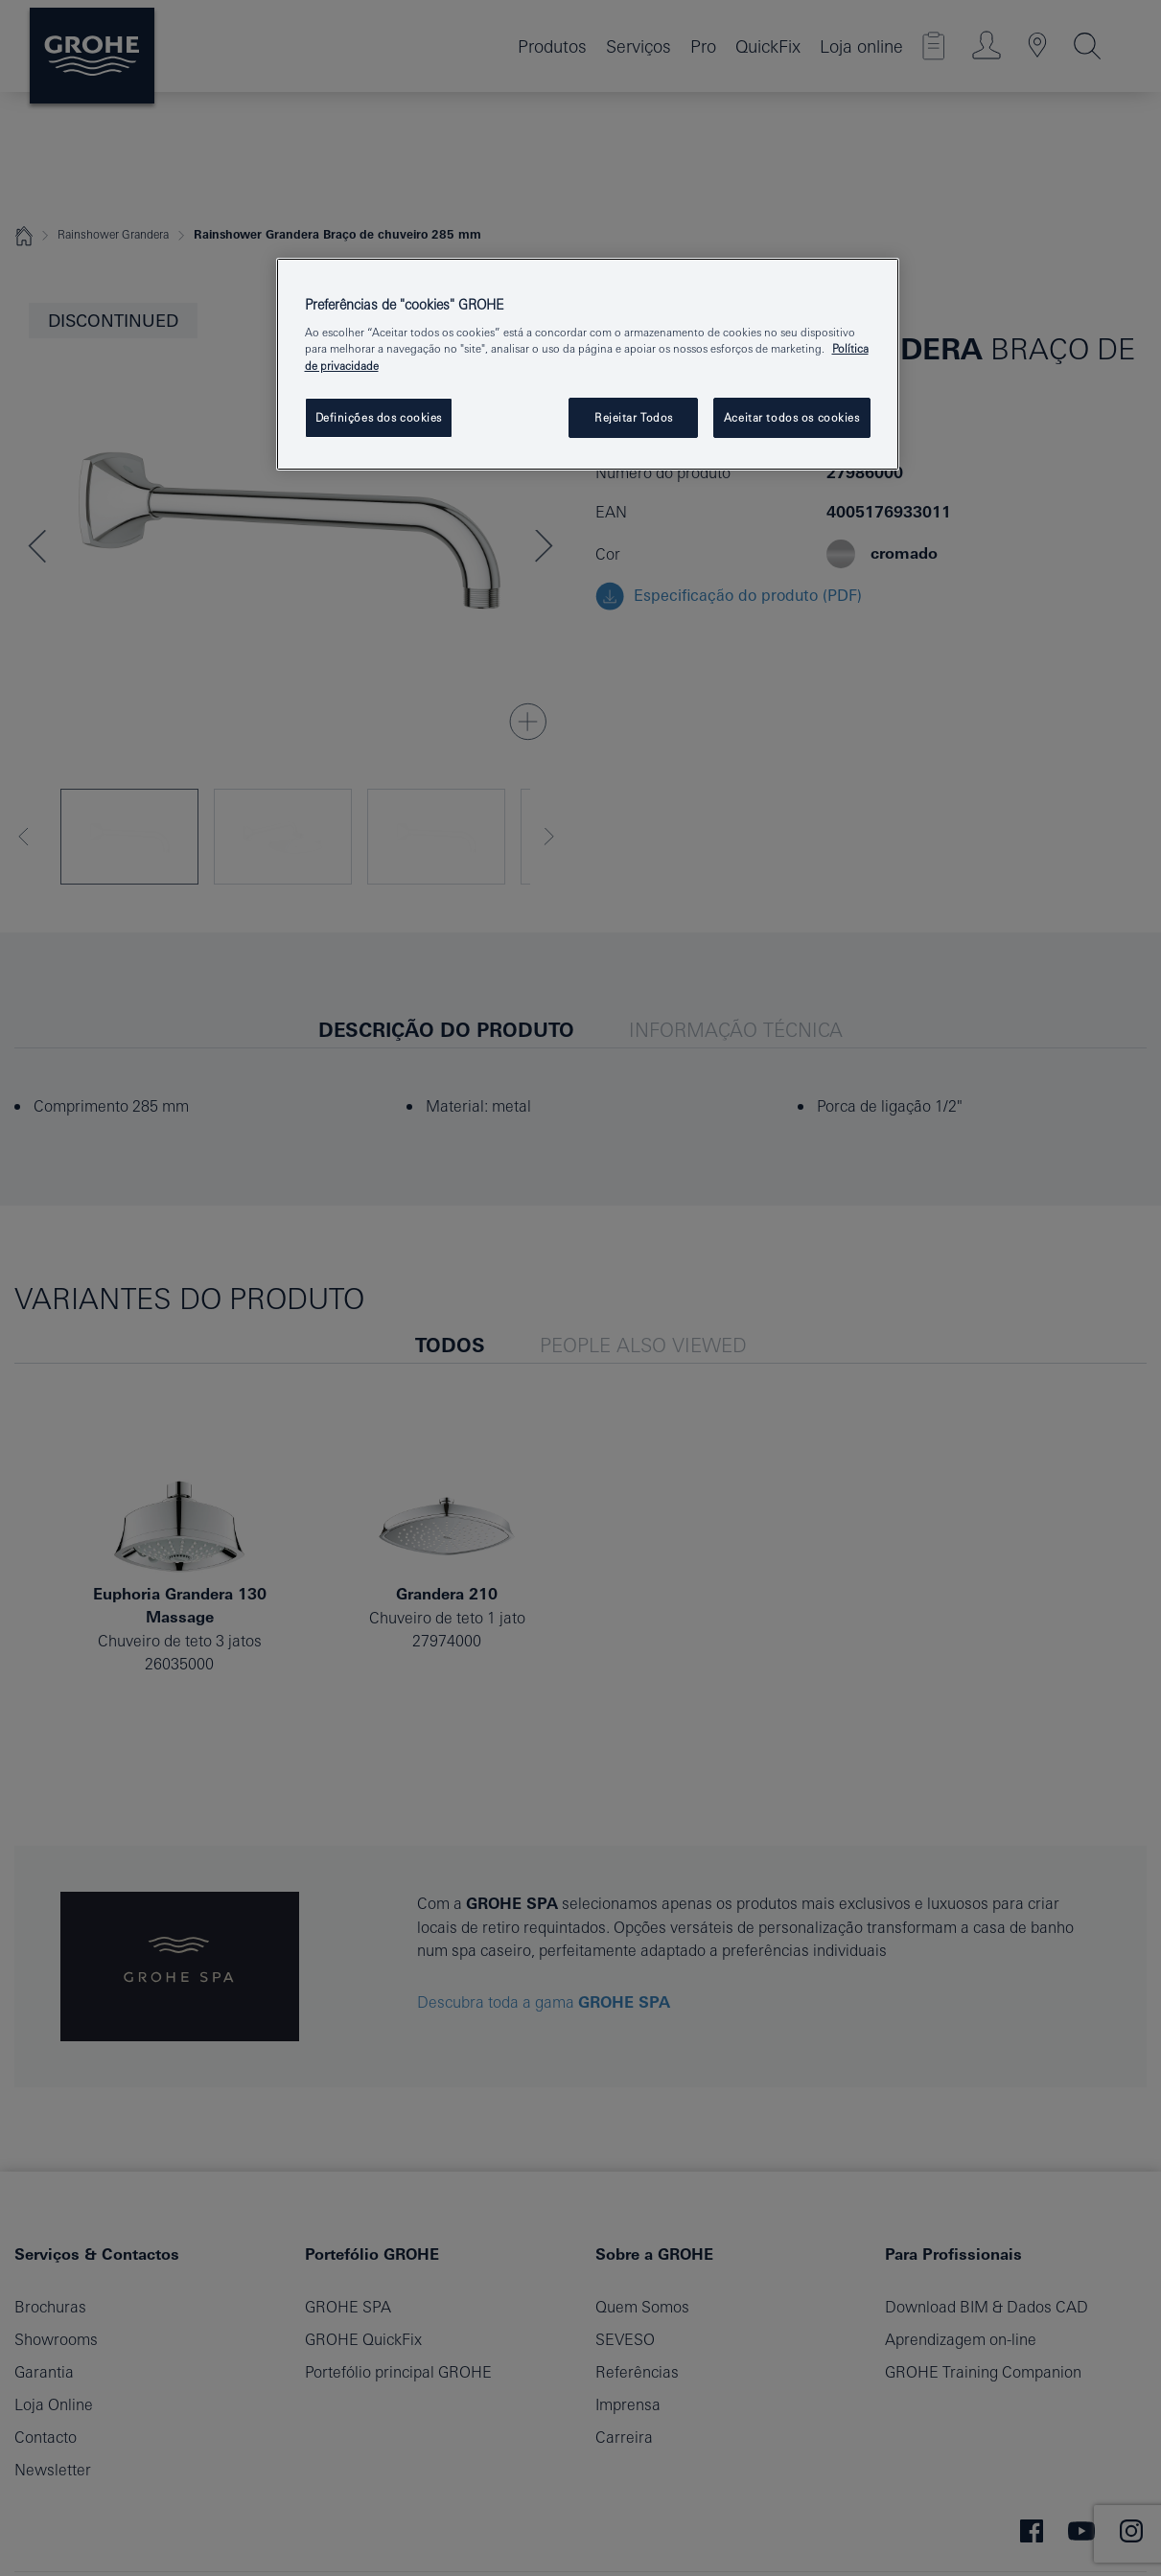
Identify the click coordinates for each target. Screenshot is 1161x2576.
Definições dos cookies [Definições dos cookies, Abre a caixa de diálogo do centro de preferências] (379, 417)
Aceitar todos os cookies (792, 417)
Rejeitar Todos (633, 417)
